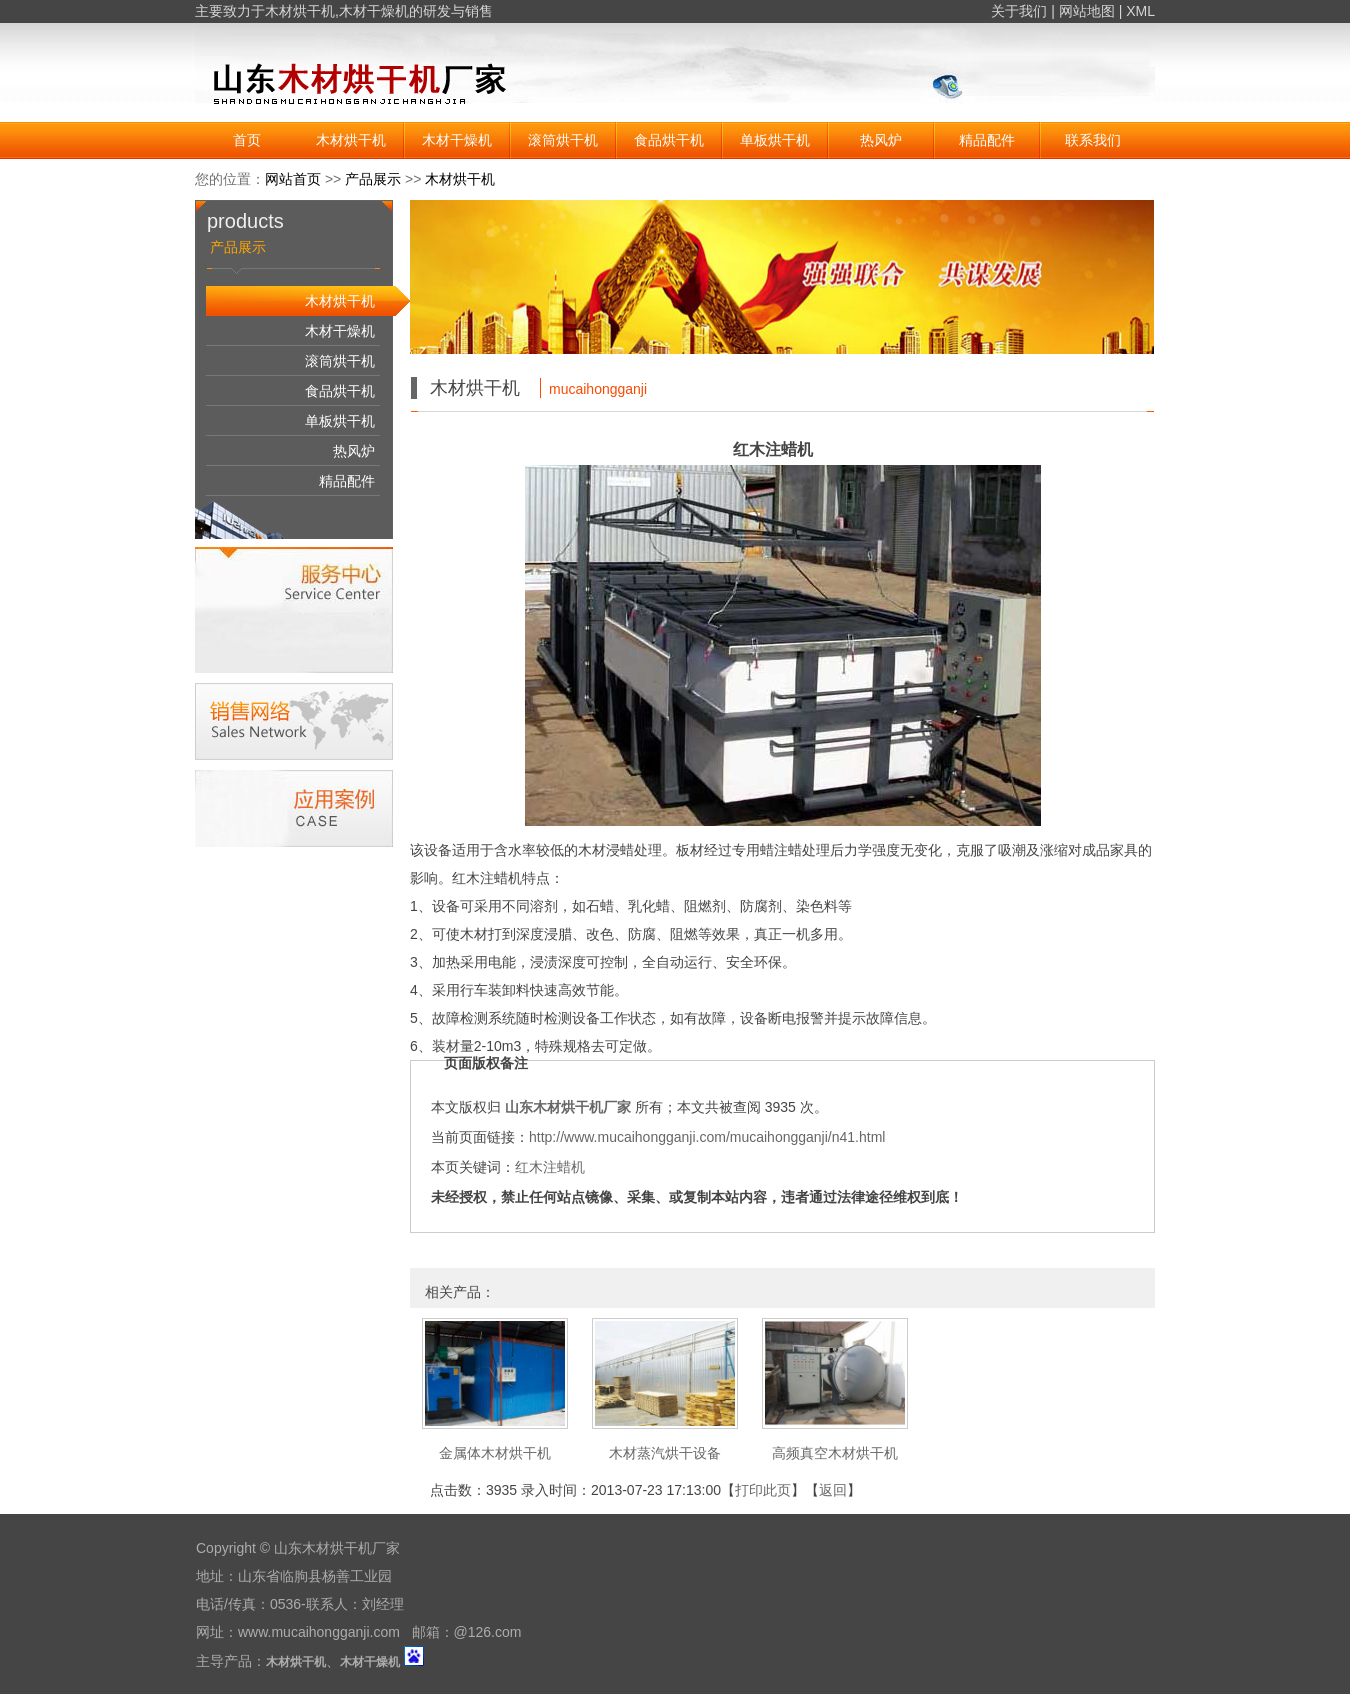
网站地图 (1087, 11)
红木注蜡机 (550, 1167)
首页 (247, 140)
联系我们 (1093, 140)
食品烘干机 (669, 140)
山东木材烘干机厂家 (568, 1107)
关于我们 (1019, 11)
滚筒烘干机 (563, 140)
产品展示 (373, 179)
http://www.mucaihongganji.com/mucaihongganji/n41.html (707, 1137)
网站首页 (293, 179)
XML (1140, 11)
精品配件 (987, 140)
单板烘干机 (775, 140)
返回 (833, 1490)
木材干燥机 (374, 11)
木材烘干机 (300, 11)
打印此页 (763, 1490)
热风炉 (881, 140)
